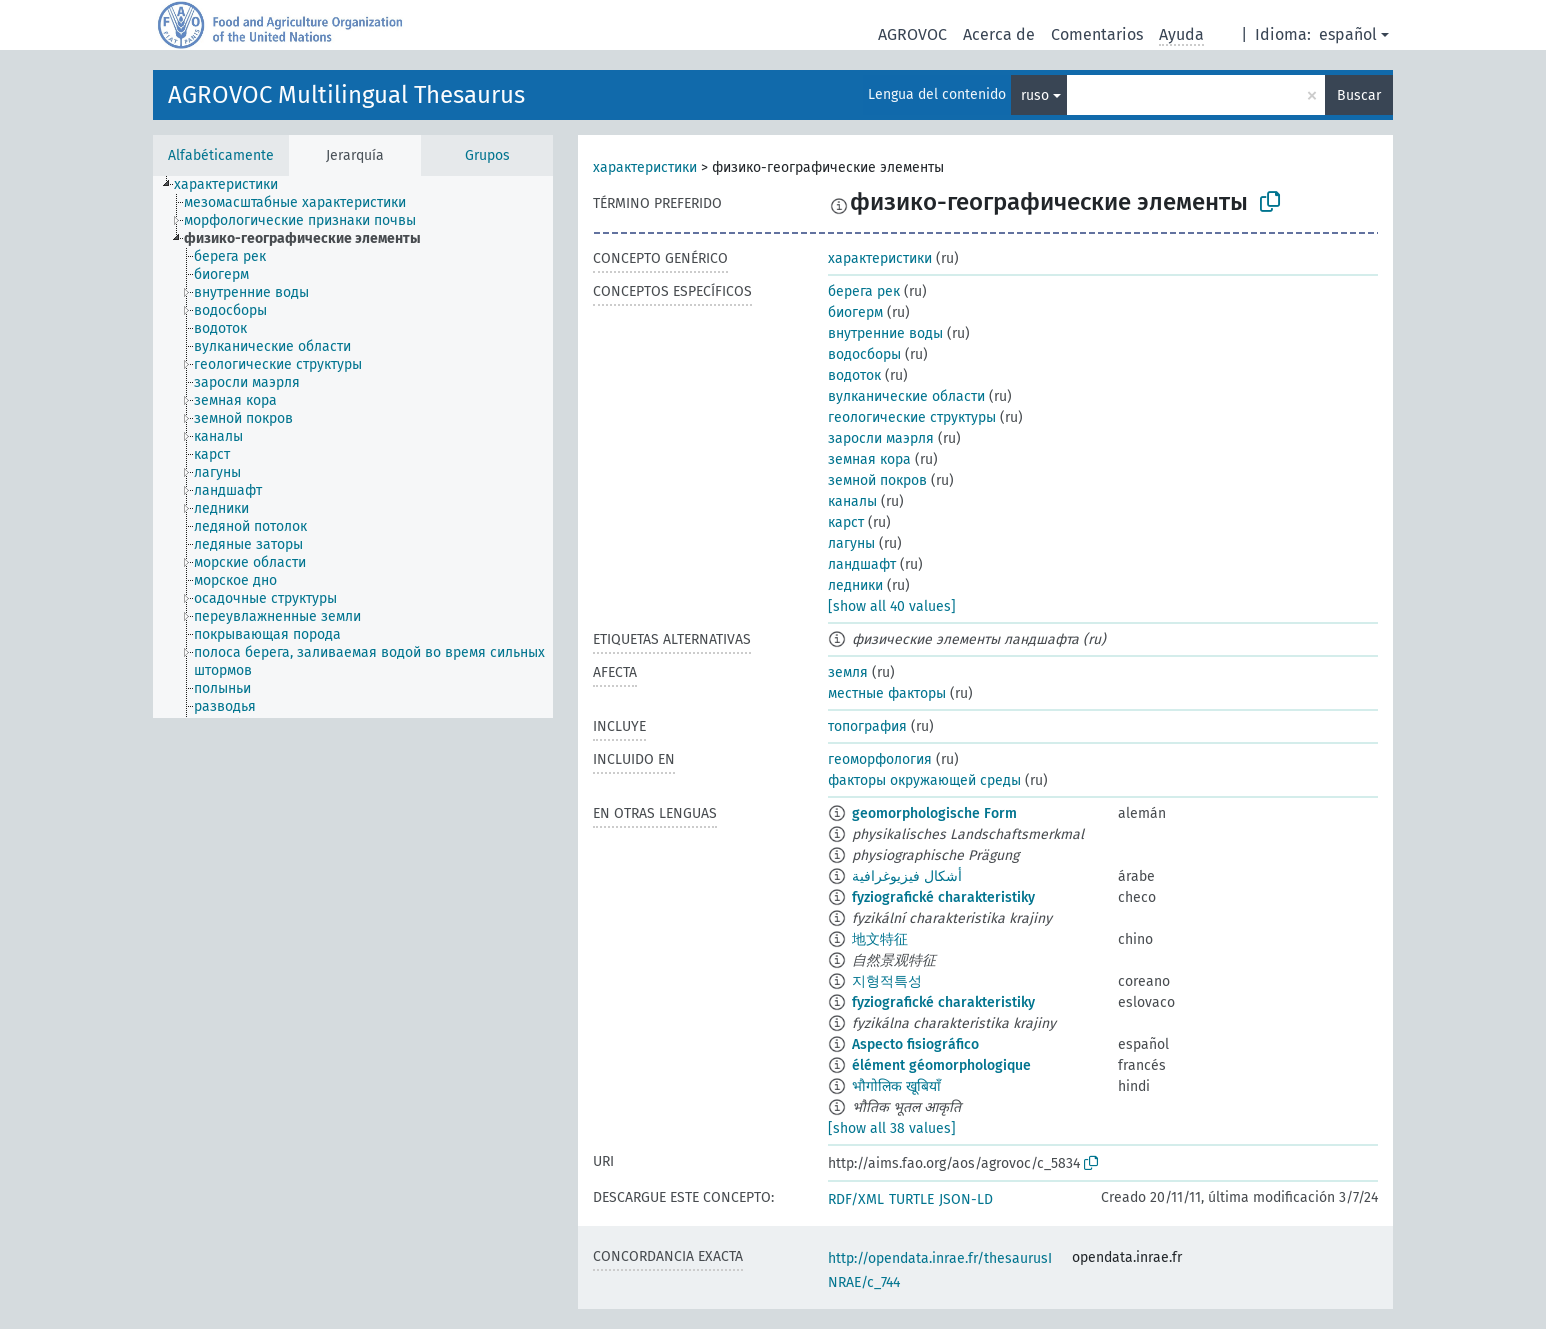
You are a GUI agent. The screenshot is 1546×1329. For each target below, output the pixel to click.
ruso (1035, 95)
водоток (854, 375)
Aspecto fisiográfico (915, 1044)
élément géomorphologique (941, 1065)
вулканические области (906, 396)
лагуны (851, 543)
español (1348, 34)
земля (848, 672)
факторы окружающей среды (924, 780)
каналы (852, 501)
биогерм (855, 312)
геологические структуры (912, 417)
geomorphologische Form (934, 813)
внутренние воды (885, 333)
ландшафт (862, 564)
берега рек (864, 291)
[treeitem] (234, 185)
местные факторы (887, 693)
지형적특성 (887, 981)
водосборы (864, 354)
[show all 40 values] (892, 606)
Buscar (1359, 95)
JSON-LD (966, 1199)
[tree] (353, 447)
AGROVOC (912, 34)
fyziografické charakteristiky (943, 897)
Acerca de (999, 34)
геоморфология (880, 759)
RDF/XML (856, 1199)
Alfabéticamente (221, 155)
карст (846, 522)
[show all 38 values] (892, 1128)
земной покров (877, 480)
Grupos (487, 155)
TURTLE (911, 1199)
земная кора (869, 459)
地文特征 (880, 939)
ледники (855, 585)
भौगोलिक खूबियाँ (896, 1086)
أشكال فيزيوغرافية (907, 876)
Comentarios (1097, 34)
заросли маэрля (881, 438)
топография (867, 726)
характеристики (645, 167)
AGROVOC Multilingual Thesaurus (346, 95)
